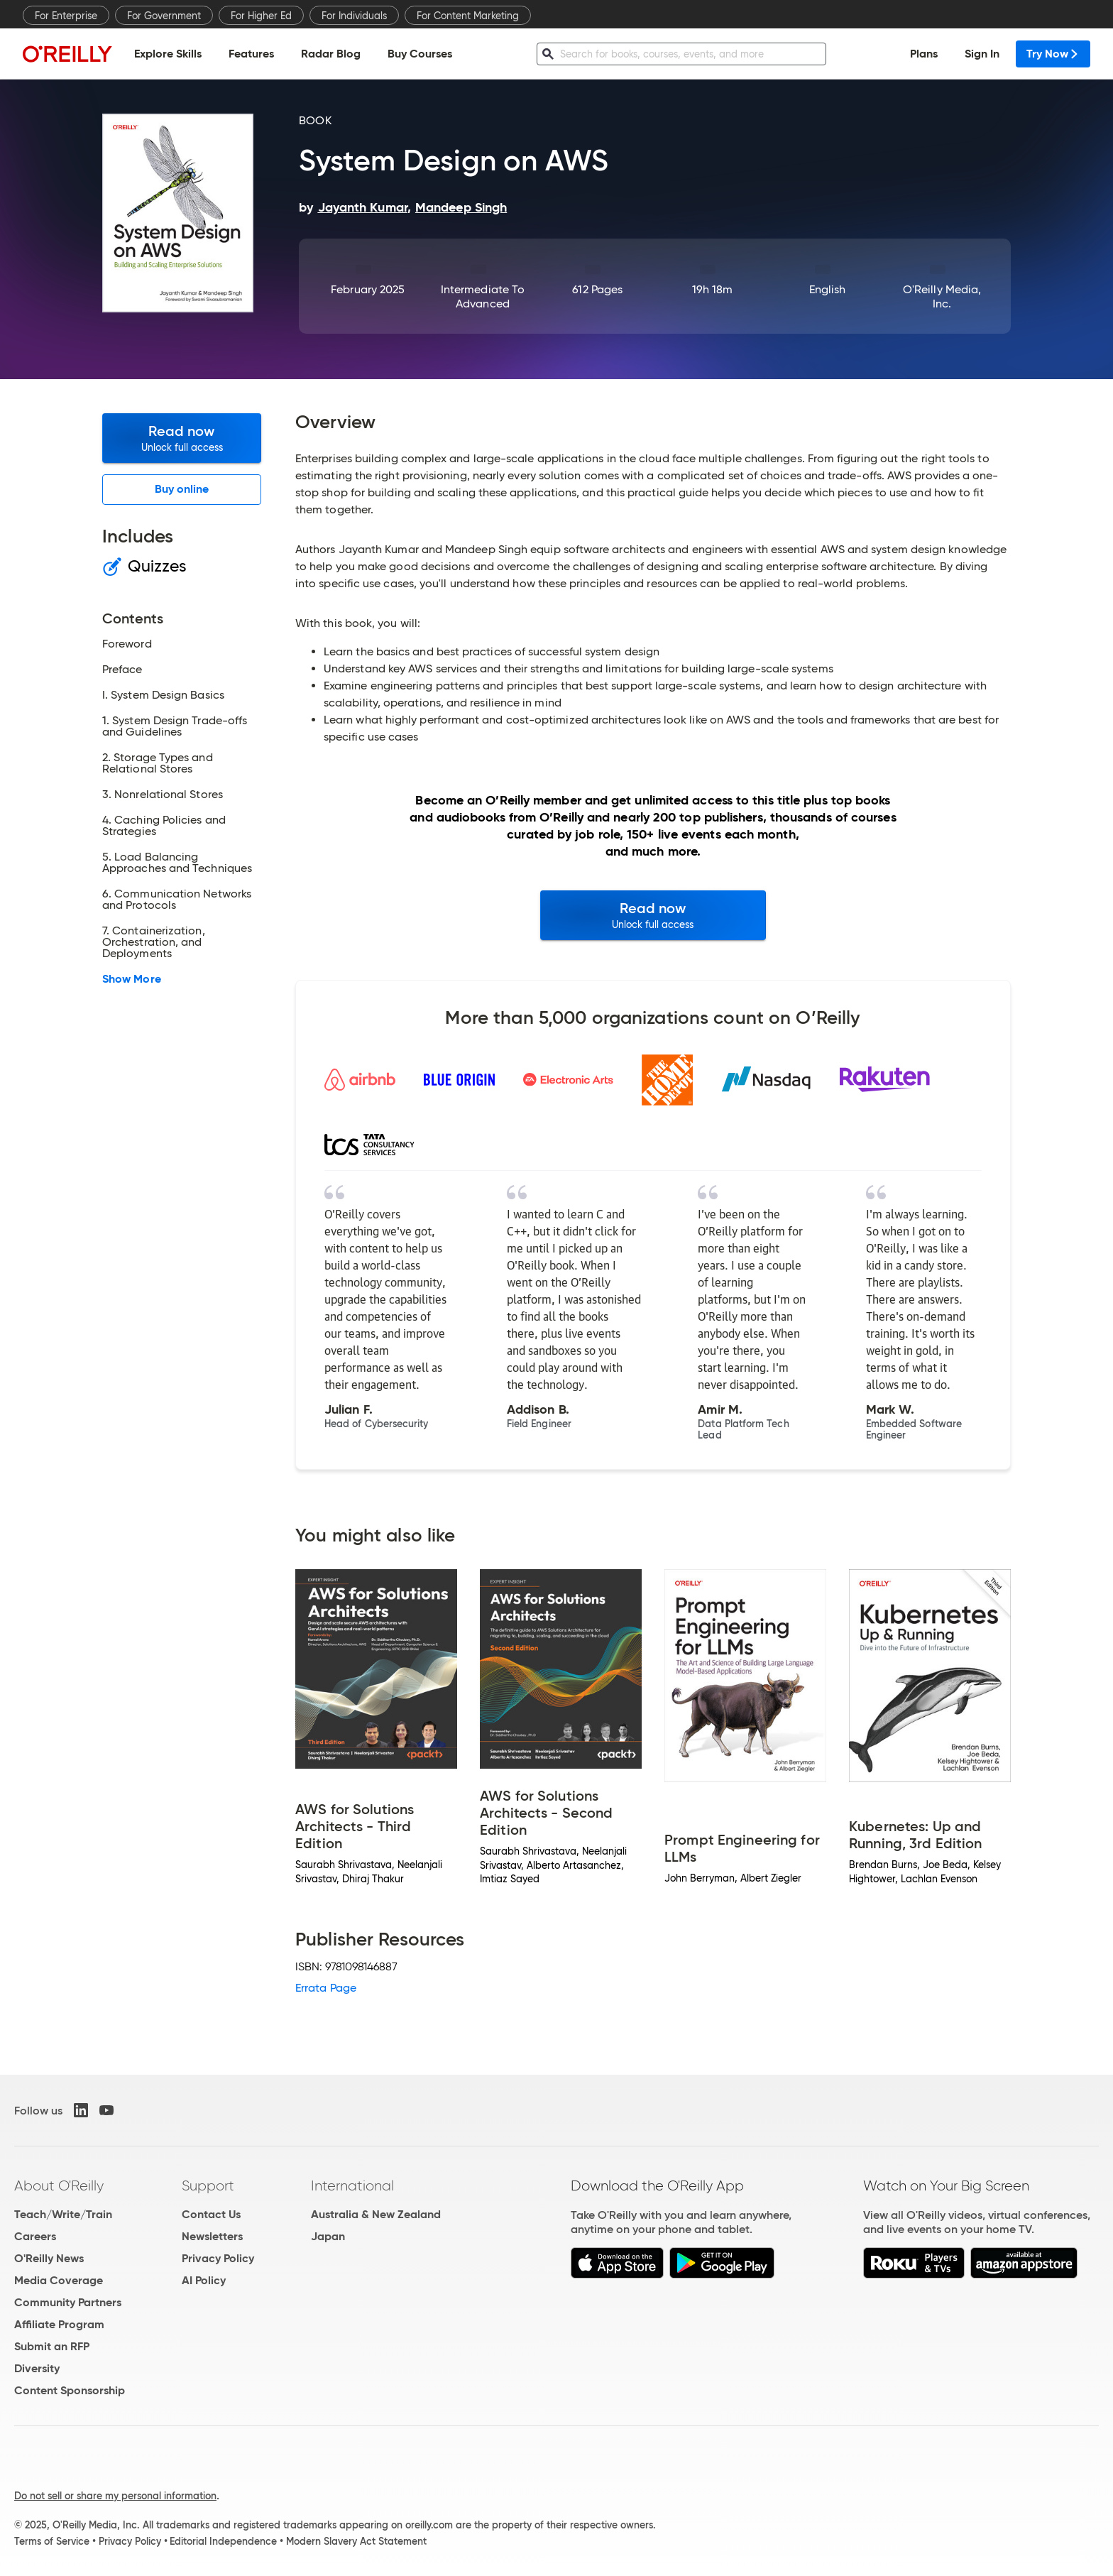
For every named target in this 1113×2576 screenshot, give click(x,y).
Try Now (1053, 53)
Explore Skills (168, 53)
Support (208, 2185)
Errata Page (325, 1987)
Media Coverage (58, 2280)
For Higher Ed (261, 15)
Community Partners (67, 2302)
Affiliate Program (59, 2324)
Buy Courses (420, 53)
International (352, 2185)
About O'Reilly (59, 2185)
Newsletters (212, 2236)
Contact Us (211, 2214)
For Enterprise (66, 15)
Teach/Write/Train (63, 2214)
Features (251, 53)
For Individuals (354, 15)
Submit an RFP (51, 2346)
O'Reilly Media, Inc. (942, 296)
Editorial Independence (223, 2541)
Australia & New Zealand (376, 2214)
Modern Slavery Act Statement (356, 2541)
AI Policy (204, 2280)
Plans (924, 53)
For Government (164, 15)
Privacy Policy (218, 2258)
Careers (35, 2236)
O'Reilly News (49, 2258)
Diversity (37, 2368)
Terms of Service (51, 2541)
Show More (131, 979)
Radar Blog (331, 53)
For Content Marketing (468, 15)
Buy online (182, 488)
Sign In (982, 53)
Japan (328, 2236)
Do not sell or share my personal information (115, 2495)
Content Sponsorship (69, 2390)
